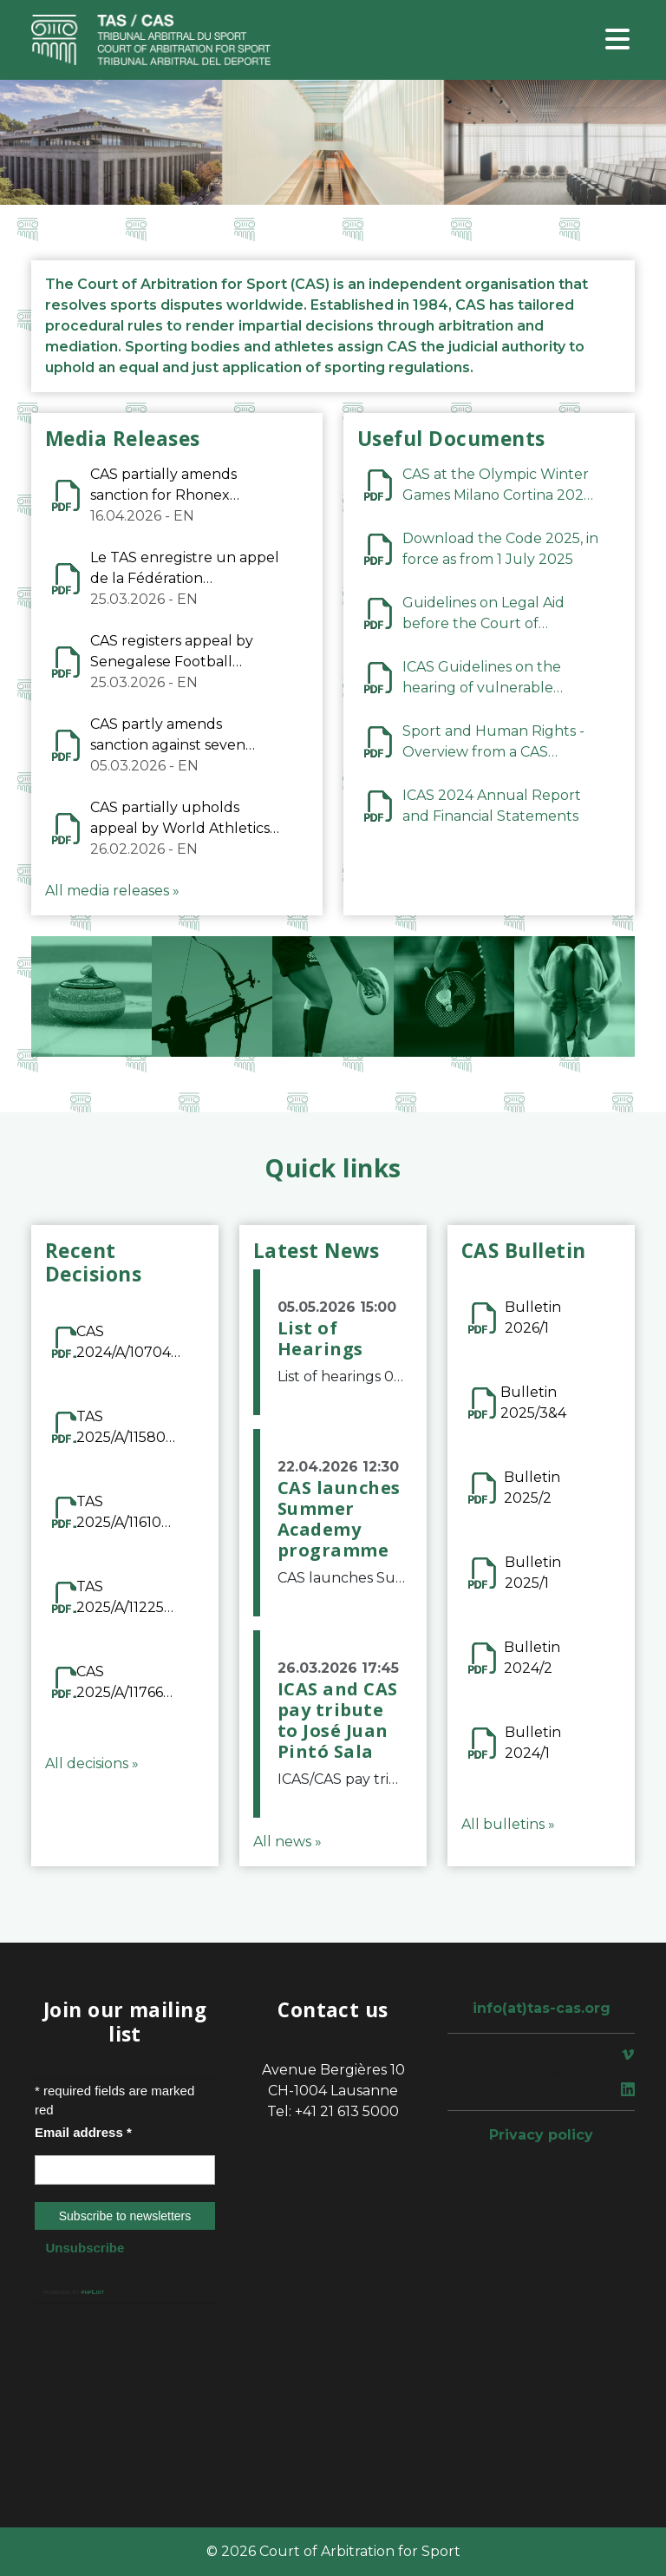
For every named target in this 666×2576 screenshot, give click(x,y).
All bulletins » (508, 1824)
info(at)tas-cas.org (541, 2008)
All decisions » (92, 1763)
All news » (287, 1841)
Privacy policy (541, 2135)
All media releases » (112, 890)
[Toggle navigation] (617, 40)
